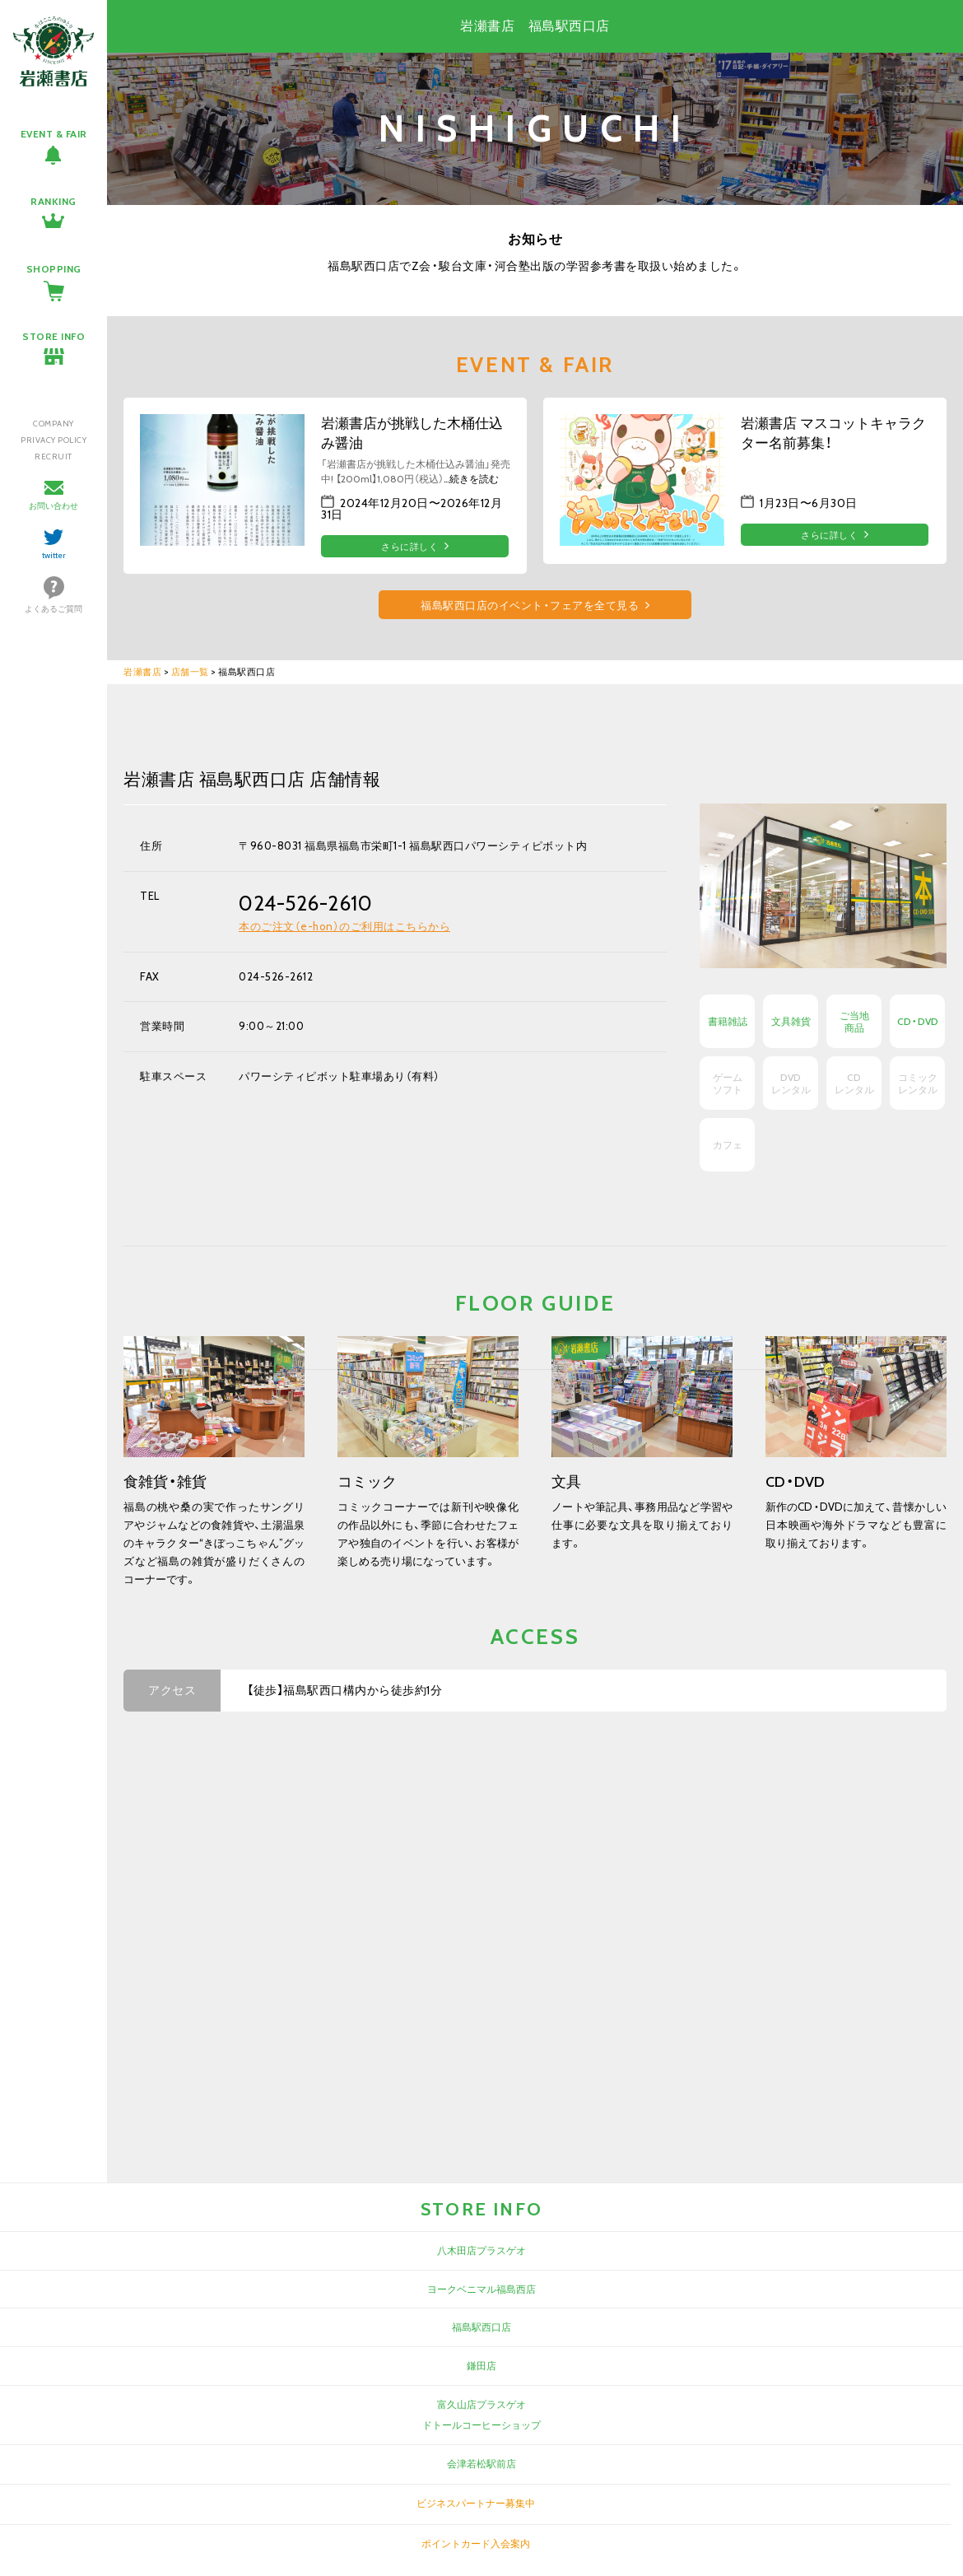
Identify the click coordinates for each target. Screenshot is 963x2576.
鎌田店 (481, 2365)
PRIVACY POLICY (53, 440)
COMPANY (53, 423)
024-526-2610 (305, 903)
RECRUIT (53, 456)
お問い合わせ (53, 506)
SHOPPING (53, 269)
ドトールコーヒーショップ (481, 2425)
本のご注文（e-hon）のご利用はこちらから (344, 926)
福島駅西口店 (481, 2327)
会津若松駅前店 (481, 2463)
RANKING (53, 201)
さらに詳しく (409, 546)
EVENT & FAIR (54, 134)
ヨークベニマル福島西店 (481, 2289)
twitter (54, 555)
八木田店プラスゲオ (481, 2250)
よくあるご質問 (53, 608)
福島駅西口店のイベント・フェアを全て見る (530, 605)
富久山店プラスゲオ (481, 2404)
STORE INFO (53, 336)
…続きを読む (471, 479)
